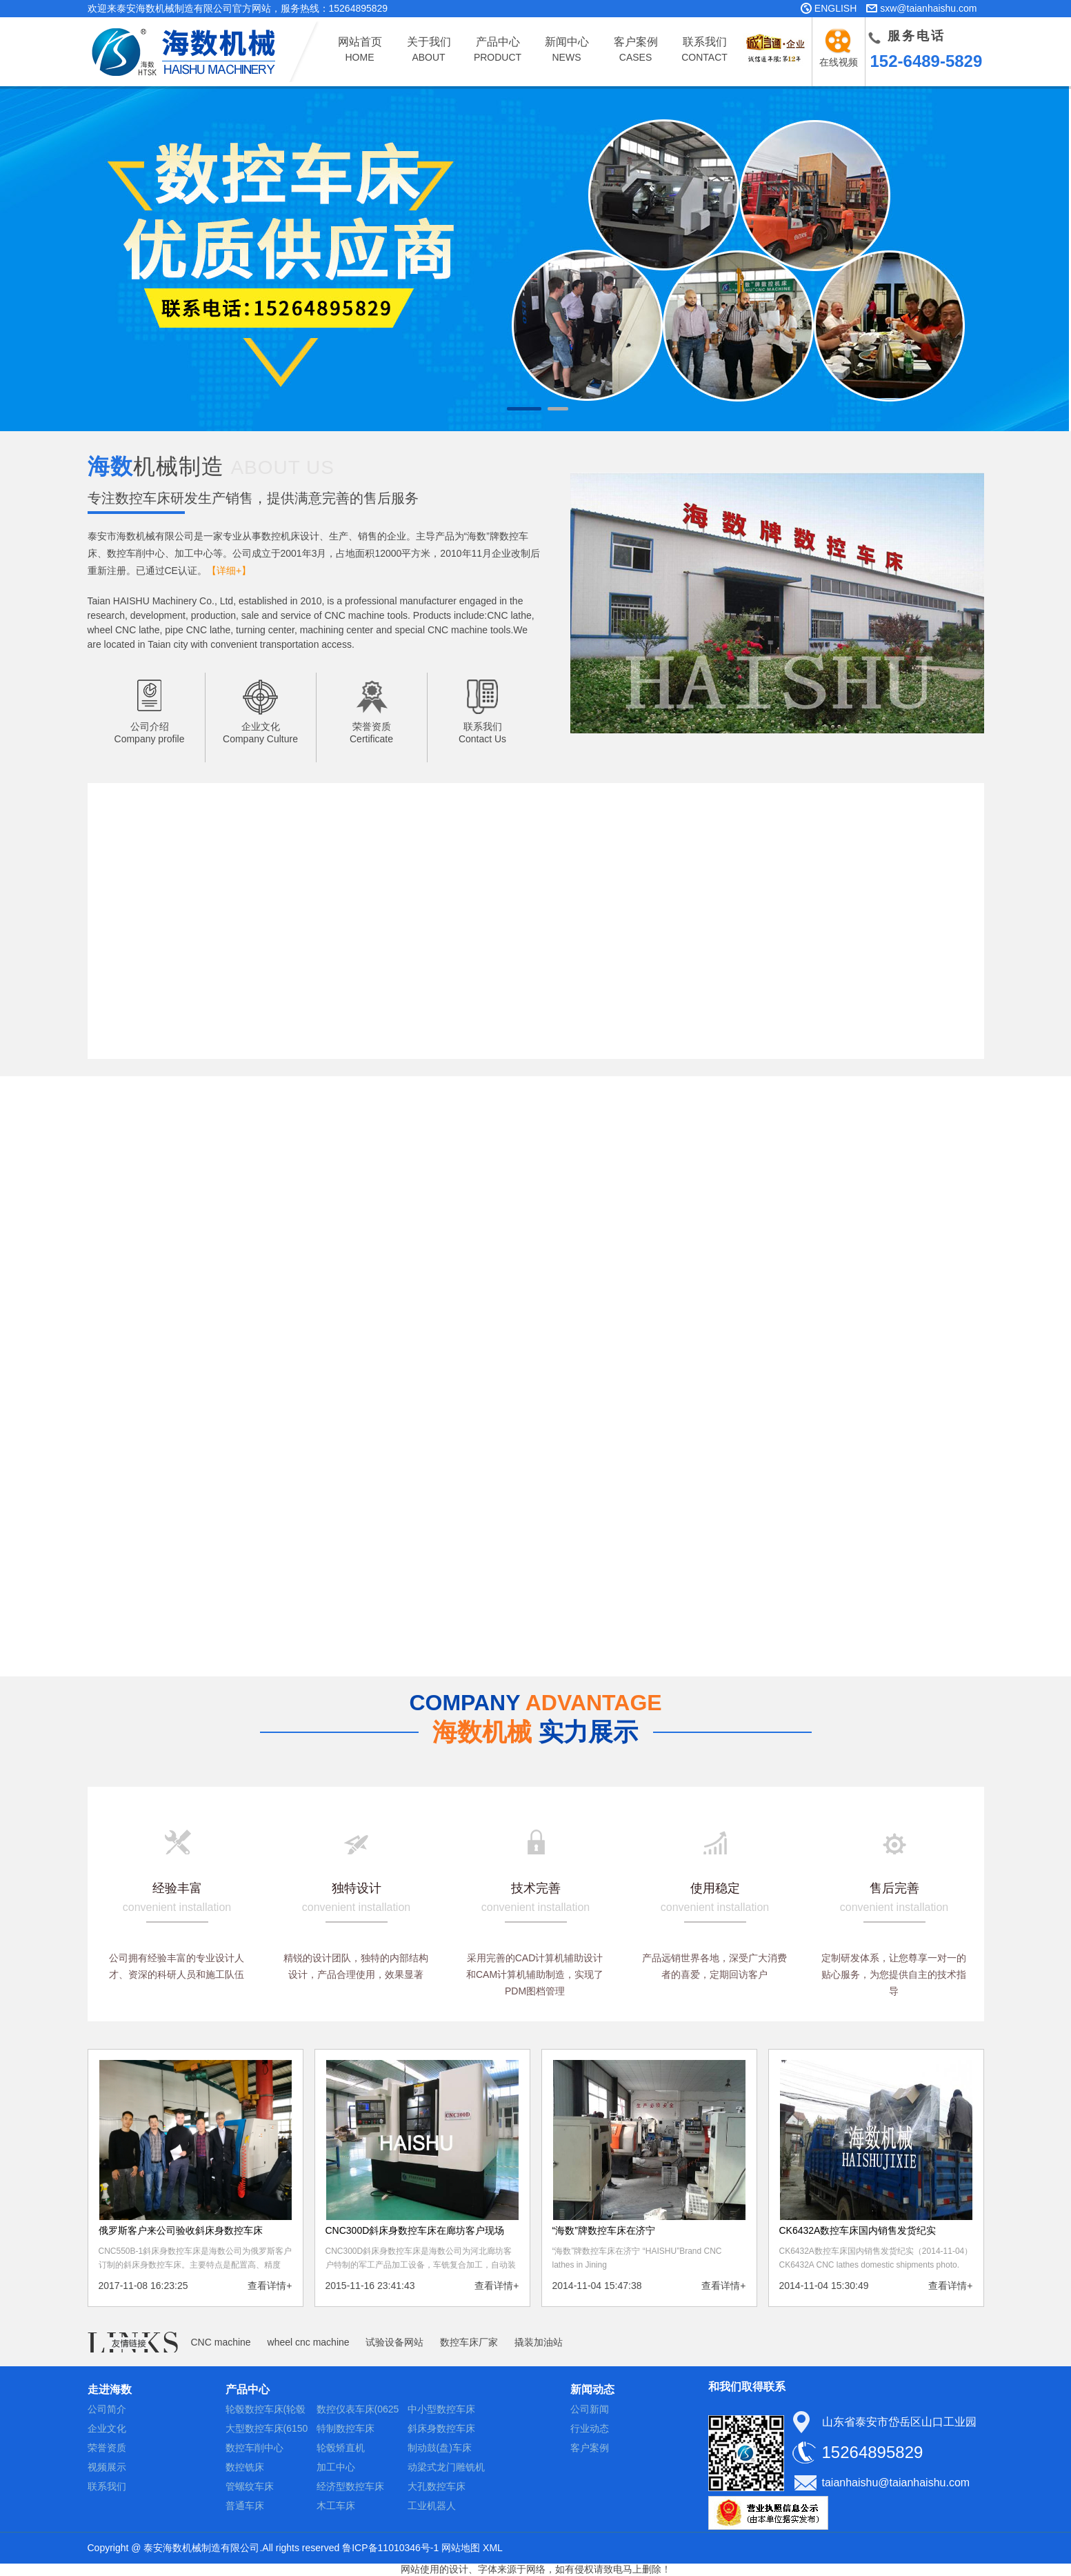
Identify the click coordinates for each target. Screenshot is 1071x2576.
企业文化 (107, 2428)
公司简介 (107, 2409)
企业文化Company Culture (260, 732)
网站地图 (460, 2547)
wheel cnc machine (309, 2342)
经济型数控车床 (350, 2486)
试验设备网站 (394, 2342)
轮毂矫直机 (341, 2447)
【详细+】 (229, 570)
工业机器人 (432, 2505)
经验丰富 (177, 1888)
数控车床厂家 (469, 2342)
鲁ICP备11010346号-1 (390, 2547)
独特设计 (356, 1888)
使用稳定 (715, 1888)
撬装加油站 (538, 2342)
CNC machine (221, 2342)
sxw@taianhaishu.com (928, 8)
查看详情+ (270, 2285)
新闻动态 (592, 2389)
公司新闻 (589, 2409)
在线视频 (840, 62)
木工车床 (336, 2505)
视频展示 (107, 2467)
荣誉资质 (107, 2447)
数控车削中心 (254, 2447)
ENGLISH (835, 8)
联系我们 (107, 2486)
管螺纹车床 (250, 2486)
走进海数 (110, 2389)
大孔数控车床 (437, 2486)
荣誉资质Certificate (371, 732)
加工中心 (336, 2467)
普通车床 (245, 2505)
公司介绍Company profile (149, 732)
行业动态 (589, 2428)
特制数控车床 (345, 2428)
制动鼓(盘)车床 (440, 2447)
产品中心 (248, 2389)
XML (493, 2547)
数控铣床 (245, 2467)
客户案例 (589, 2447)
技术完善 (536, 1888)
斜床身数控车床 (441, 2428)
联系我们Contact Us (482, 732)
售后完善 (894, 1888)
